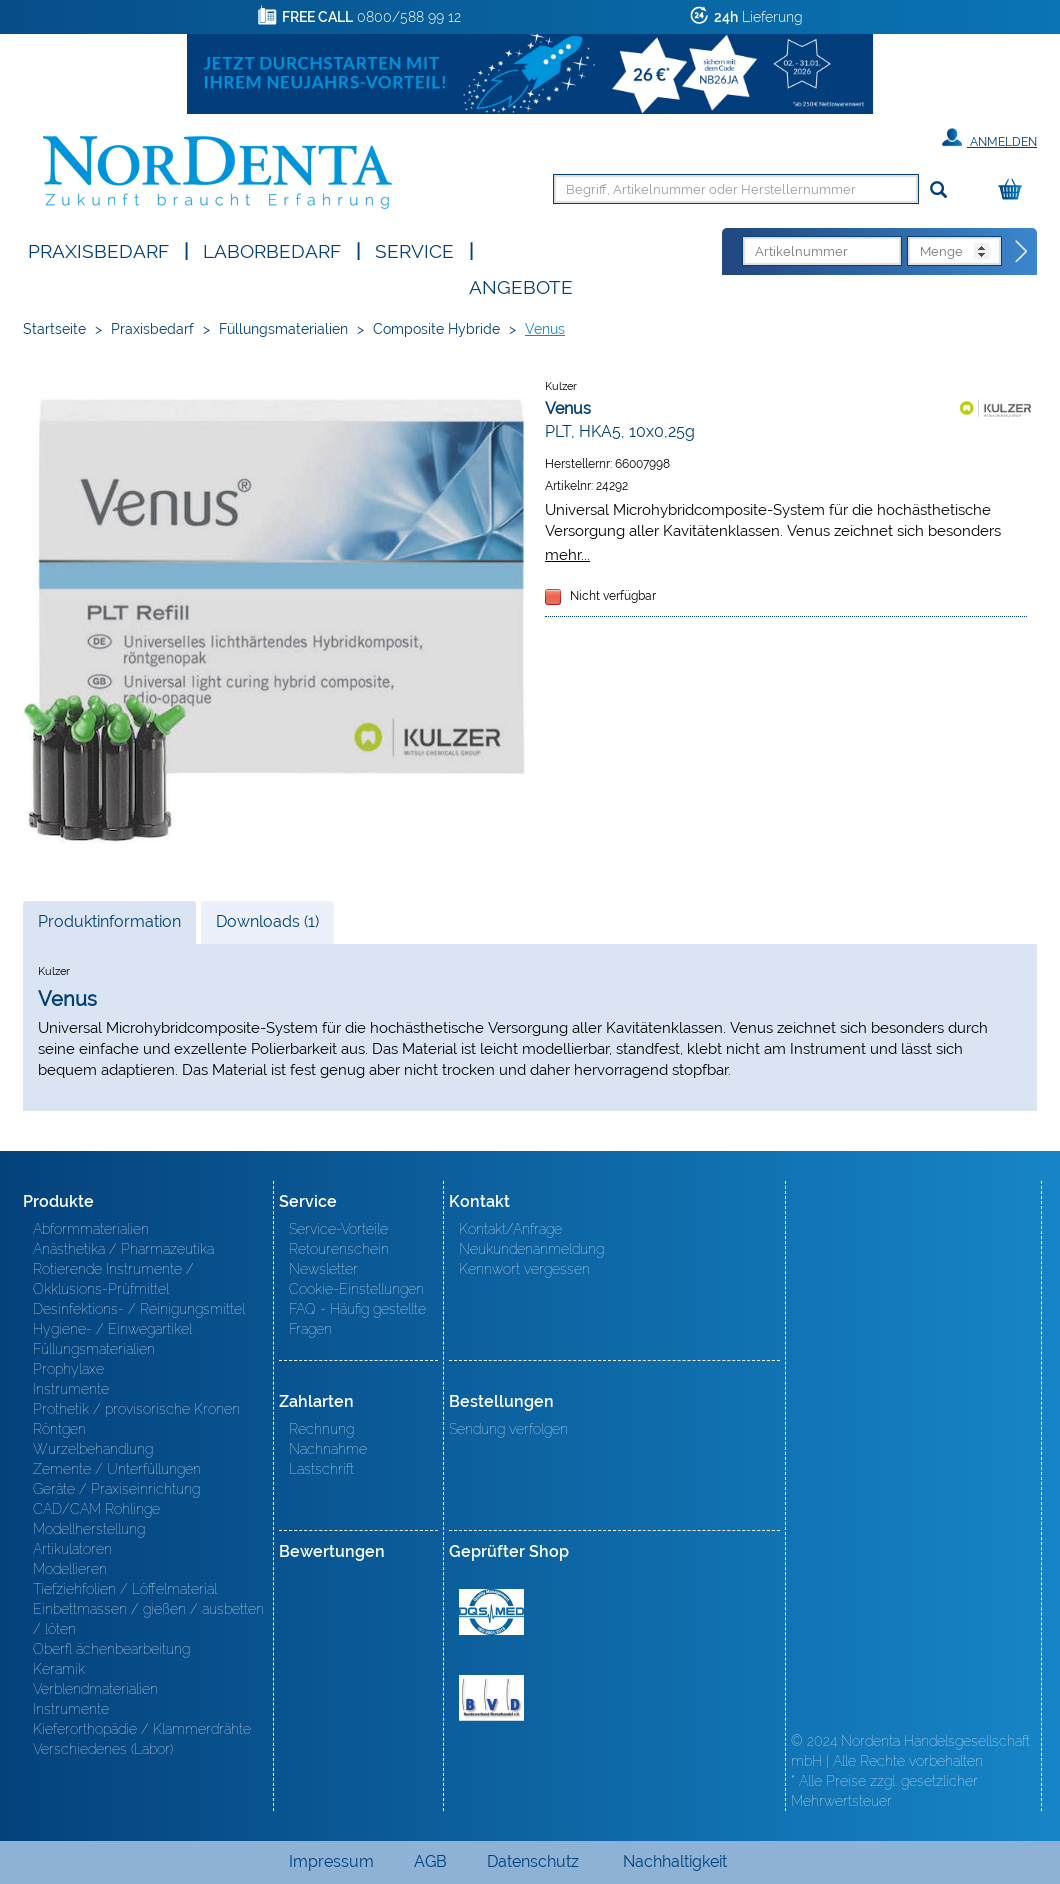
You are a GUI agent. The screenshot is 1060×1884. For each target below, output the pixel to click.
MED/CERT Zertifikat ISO (491, 1612)
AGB (430, 1861)
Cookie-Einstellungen (356, 1289)
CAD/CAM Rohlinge (96, 1509)
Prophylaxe (68, 1369)
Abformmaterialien (91, 1229)
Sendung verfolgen (508, 1429)
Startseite (54, 329)
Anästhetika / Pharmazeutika (123, 1249)
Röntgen (59, 1429)
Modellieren (70, 1569)
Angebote (521, 285)
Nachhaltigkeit (675, 1861)
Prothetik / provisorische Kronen (136, 1409)
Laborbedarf (272, 249)
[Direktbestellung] (1022, 252)
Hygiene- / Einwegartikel (112, 1329)
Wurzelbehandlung (93, 1449)
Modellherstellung (89, 1529)
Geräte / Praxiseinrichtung (116, 1489)
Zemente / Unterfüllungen (117, 1469)
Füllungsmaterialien (283, 329)
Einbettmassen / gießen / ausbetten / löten (148, 1619)
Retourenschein (339, 1249)
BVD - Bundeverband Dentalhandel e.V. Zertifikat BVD (491, 1698)
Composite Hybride (436, 329)
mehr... (567, 554)
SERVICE (414, 249)
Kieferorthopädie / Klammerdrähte (142, 1729)
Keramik (59, 1669)
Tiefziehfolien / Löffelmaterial (125, 1589)
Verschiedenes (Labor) (103, 1749)
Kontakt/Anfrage (510, 1229)
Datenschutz (533, 1861)
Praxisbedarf (98, 249)
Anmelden (989, 138)
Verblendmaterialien (95, 1689)
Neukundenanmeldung (531, 1249)
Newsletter (323, 1269)
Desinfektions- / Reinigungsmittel (139, 1309)
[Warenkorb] (1015, 190)
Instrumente (71, 1389)
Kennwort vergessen (524, 1269)
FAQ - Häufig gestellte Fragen (357, 1319)
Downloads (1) (267, 921)
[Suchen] (938, 190)
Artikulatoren (72, 1549)
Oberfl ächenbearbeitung (111, 1649)
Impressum (331, 1861)
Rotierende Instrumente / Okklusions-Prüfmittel (113, 1279)
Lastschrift (321, 1469)
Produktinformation (109, 927)
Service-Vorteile (338, 1229)
